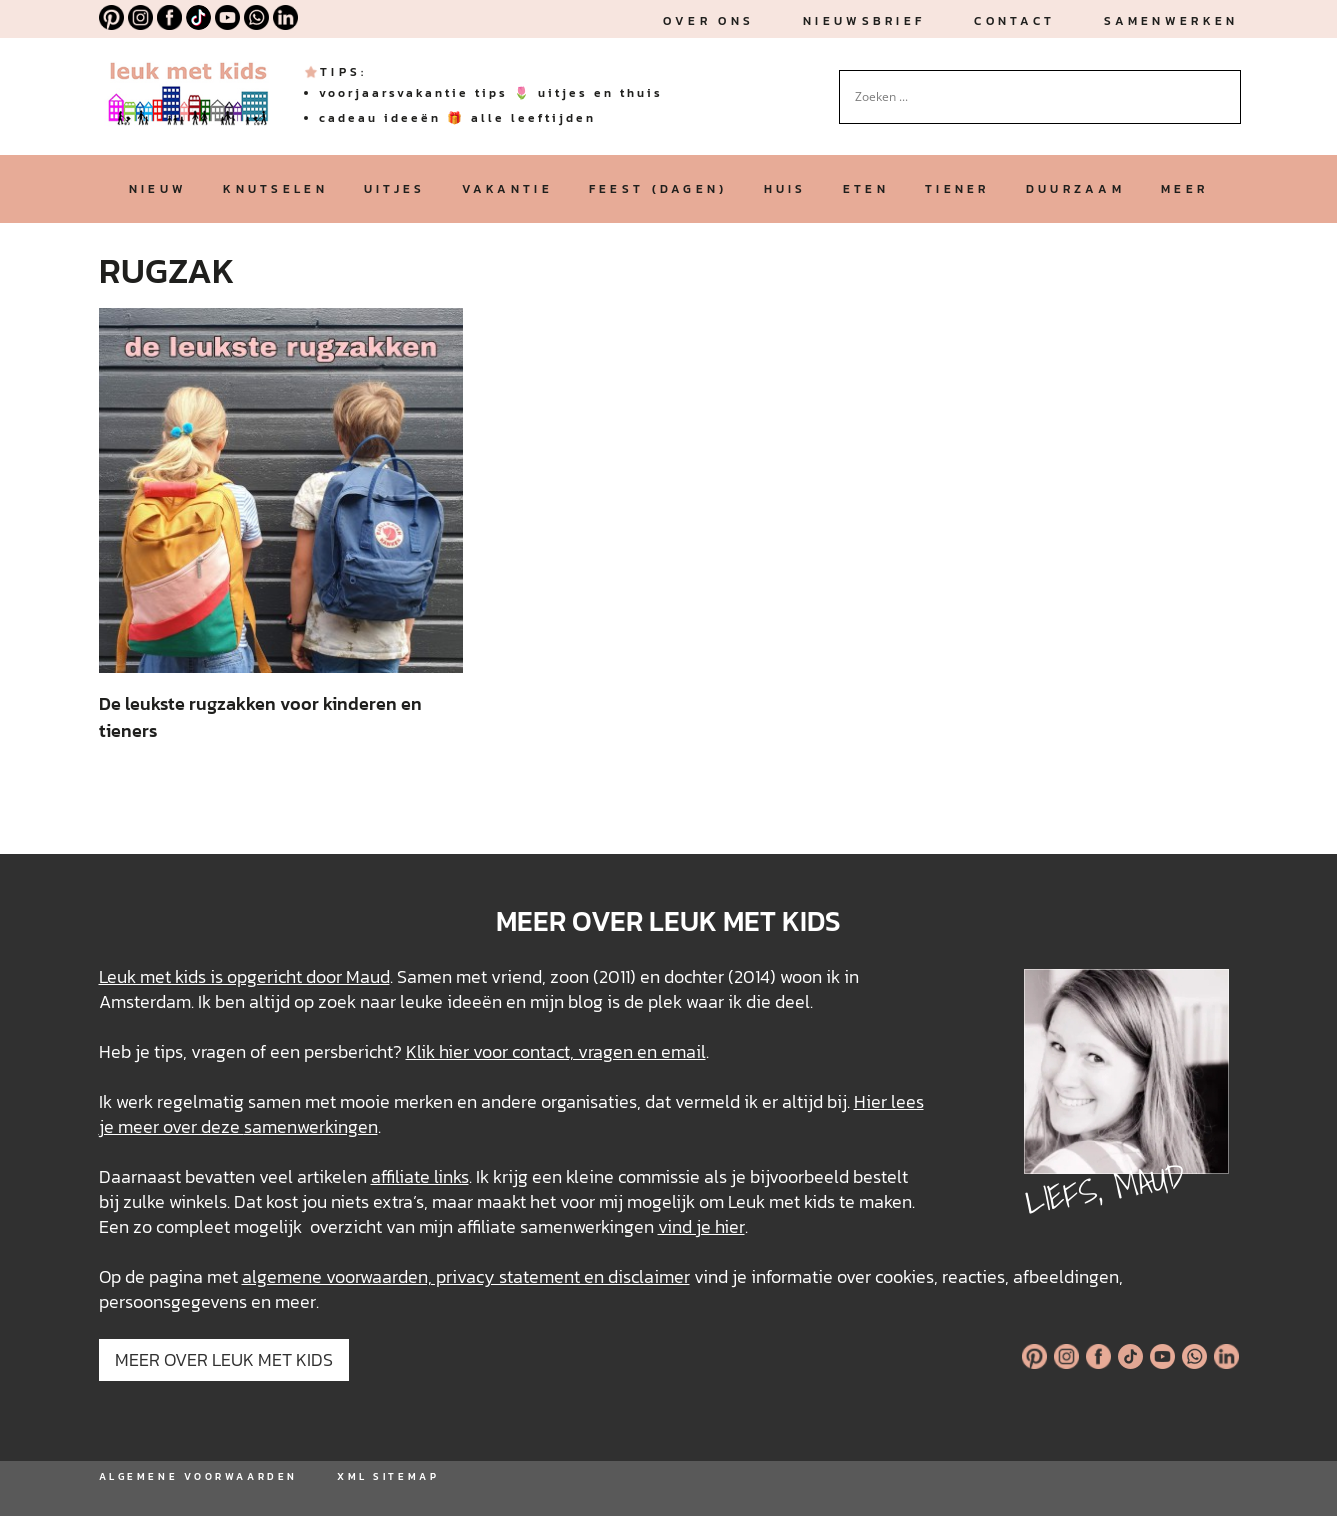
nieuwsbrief (864, 21)
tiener (957, 189)
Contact (1014, 21)
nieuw (158, 189)
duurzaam (1075, 189)
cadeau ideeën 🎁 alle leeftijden (457, 118)
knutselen (275, 189)
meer (1184, 189)
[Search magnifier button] (1226, 85)
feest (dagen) (658, 189)
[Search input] (1031, 97)
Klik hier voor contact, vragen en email (556, 1051)
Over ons (708, 21)
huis (785, 189)
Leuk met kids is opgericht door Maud (244, 976)
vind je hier (701, 1226)
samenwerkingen (311, 1126)
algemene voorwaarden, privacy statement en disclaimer (466, 1276)
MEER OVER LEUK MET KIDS (224, 1359)
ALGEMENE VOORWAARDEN (198, 1476)
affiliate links (420, 1176)
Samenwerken (1171, 21)
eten (866, 189)
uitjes (395, 189)
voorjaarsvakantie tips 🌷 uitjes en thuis (491, 93)
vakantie (507, 189)
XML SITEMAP (388, 1476)
